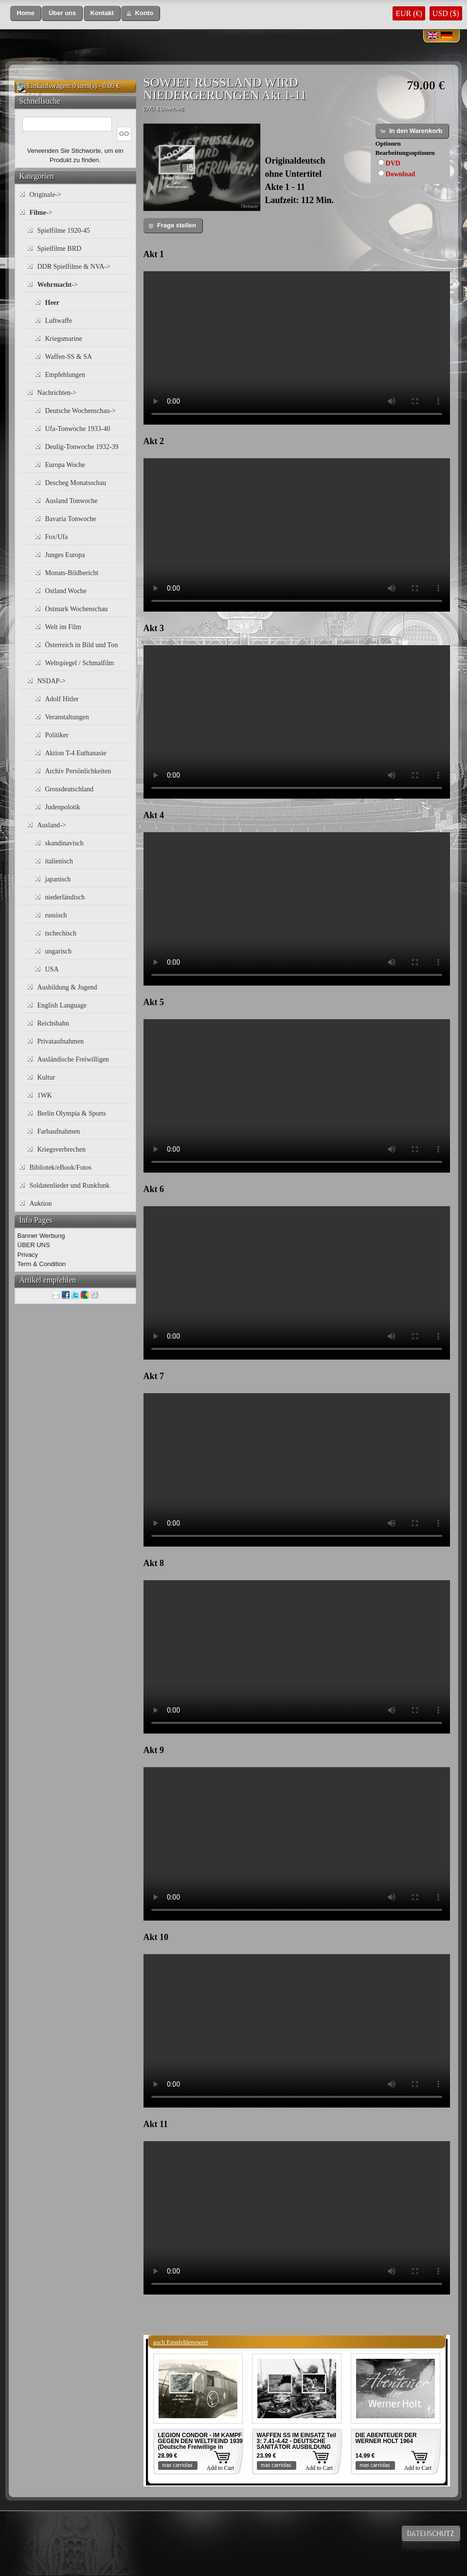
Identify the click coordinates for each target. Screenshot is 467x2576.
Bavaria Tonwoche (70, 519)
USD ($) (445, 13)
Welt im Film (63, 627)
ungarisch (58, 951)
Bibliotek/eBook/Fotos (61, 1167)
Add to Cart (220, 2467)
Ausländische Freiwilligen (73, 1059)
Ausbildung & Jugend (67, 987)
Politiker (57, 735)
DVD (393, 163)
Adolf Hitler (62, 699)
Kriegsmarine (63, 338)
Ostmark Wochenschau (76, 609)
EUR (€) (408, 13)
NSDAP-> (51, 681)
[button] (25, 13)
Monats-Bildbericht (72, 573)
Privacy (28, 1254)
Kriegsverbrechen (61, 1149)
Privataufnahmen (60, 1041)
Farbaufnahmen (58, 1131)
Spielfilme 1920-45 (63, 230)
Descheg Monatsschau (76, 482)
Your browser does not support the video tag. (297, 348)
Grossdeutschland (69, 789)
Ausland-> (51, 825)
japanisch (58, 879)
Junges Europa (65, 555)
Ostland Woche (66, 591)
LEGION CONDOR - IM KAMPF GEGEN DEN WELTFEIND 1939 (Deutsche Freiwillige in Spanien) (200, 2444)
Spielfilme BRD (59, 248)
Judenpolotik (62, 807)
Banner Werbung (41, 1235)
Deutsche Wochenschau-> (80, 410)
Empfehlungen (65, 374)
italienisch (59, 861)
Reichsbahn (53, 1023)
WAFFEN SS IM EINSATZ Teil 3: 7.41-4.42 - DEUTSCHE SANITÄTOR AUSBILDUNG (297, 2441)
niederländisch (65, 897)
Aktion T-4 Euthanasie (76, 753)
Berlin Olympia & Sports (71, 1113)
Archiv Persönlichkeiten (78, 771)
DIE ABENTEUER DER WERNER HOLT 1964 (386, 2438)
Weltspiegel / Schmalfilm (79, 663)
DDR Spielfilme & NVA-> (73, 266)
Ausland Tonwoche (71, 500)
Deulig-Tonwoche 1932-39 (82, 446)
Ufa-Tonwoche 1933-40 (77, 428)
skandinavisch (64, 843)
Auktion (41, 1203)
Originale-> (45, 194)
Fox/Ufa (56, 537)
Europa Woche (65, 464)
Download (400, 174)
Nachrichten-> (57, 392)
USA (52, 969)
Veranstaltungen (67, 717)
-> (41, 212)
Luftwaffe (58, 320)
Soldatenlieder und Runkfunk (70, 1185)
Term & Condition (42, 1264)
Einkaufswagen (48, 86)
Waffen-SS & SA (68, 356)
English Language (62, 1005)
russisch (56, 915)
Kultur (46, 1077)
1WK (44, 1095)
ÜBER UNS (34, 1245)
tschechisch (61, 933)
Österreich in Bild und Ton (81, 645)
